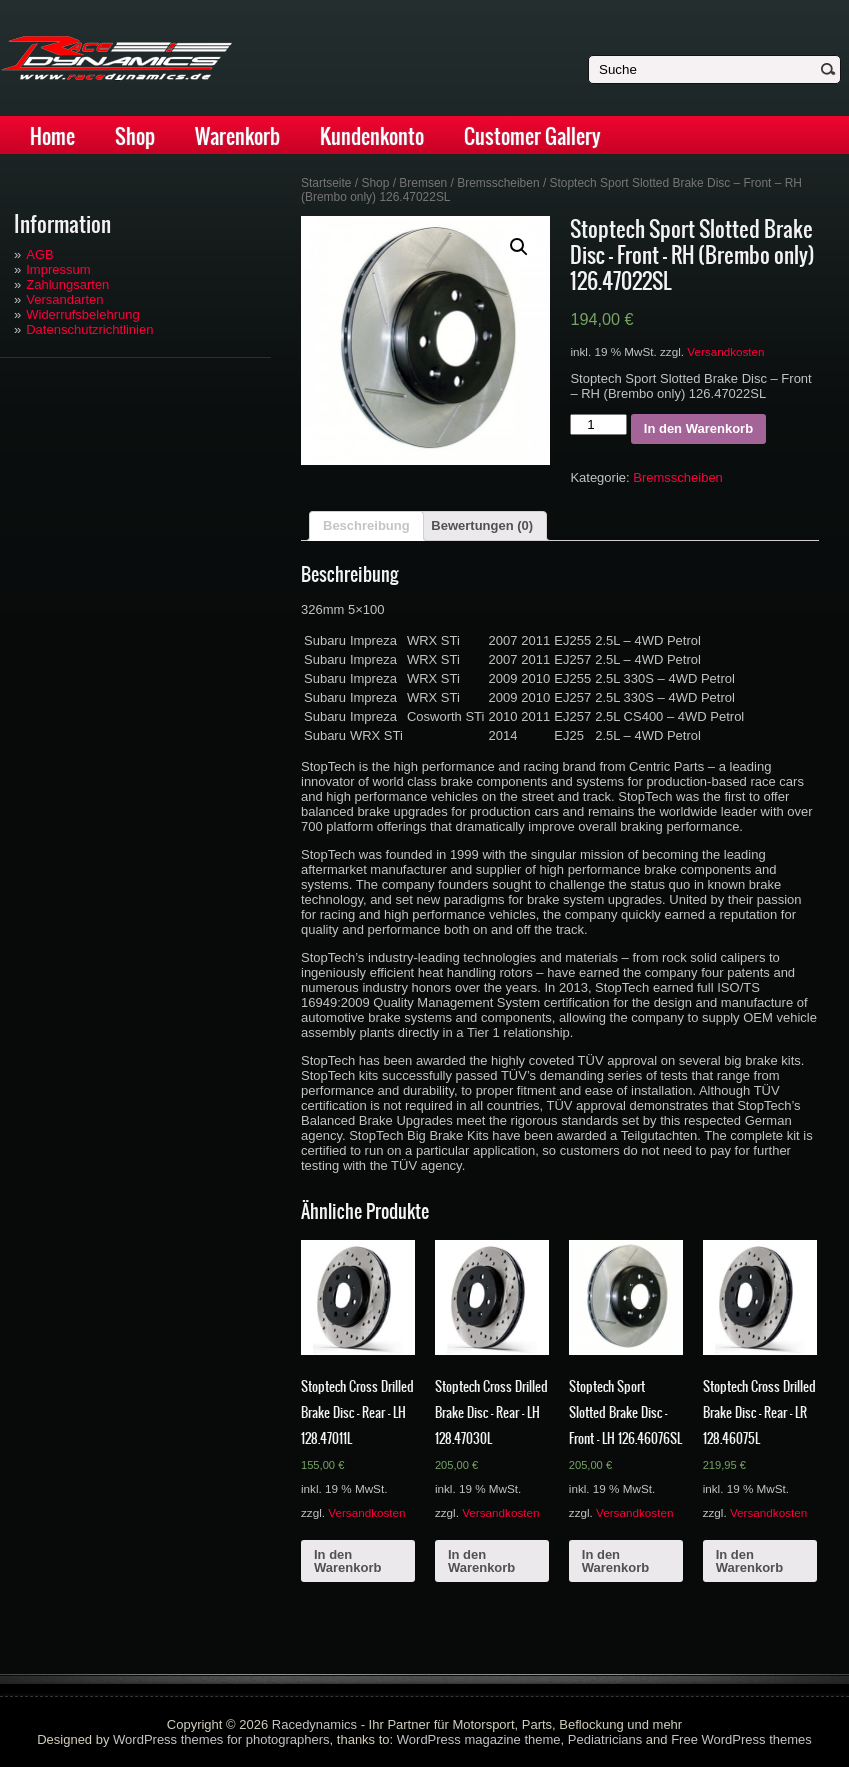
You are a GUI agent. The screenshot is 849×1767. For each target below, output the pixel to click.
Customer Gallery (532, 136)
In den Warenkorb (698, 428)
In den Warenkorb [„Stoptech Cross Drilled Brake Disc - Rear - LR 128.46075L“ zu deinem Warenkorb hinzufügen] (749, 1561)
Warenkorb (237, 136)
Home (52, 136)
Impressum (58, 269)
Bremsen (423, 183)
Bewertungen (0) (482, 525)
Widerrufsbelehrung (82, 314)
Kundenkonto (372, 136)
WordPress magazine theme (479, 1739)
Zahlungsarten (67, 284)
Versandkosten (725, 351)
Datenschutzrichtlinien (89, 329)
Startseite (326, 183)
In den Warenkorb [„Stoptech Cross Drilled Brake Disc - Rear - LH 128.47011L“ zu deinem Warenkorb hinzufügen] (347, 1561)
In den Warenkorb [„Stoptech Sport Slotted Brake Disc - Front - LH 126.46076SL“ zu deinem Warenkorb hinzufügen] (615, 1561)
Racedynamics (314, 1724)
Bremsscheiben (498, 183)
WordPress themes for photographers (221, 1739)
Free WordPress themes (741, 1739)
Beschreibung (366, 525)
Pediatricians (605, 1739)
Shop (135, 136)
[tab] (366, 526)
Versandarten (64, 299)
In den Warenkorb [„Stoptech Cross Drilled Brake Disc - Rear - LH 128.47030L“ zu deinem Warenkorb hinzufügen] (481, 1561)
